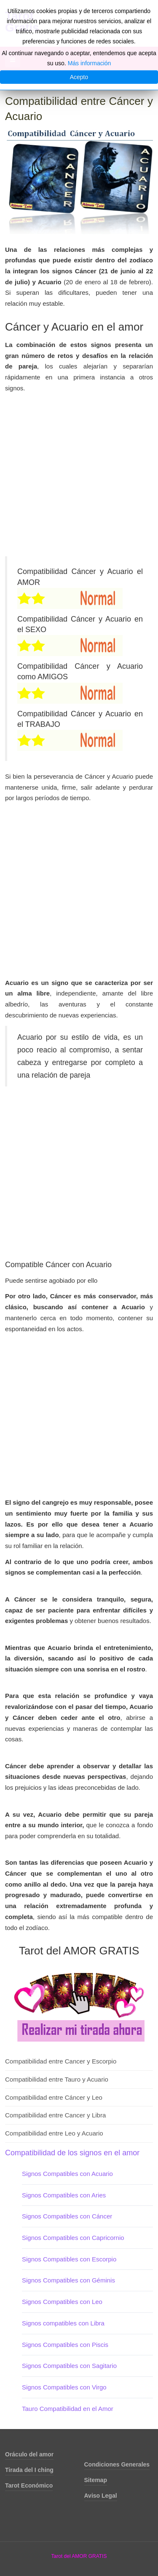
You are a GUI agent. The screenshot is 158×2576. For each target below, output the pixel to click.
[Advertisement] (79, 477)
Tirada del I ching (29, 2470)
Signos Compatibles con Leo (62, 2301)
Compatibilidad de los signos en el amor (72, 2153)
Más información (89, 63)
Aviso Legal (100, 2495)
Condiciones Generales (117, 2464)
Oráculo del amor (29, 2454)
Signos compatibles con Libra (63, 2323)
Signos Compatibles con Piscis (65, 2344)
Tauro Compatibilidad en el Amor (67, 2408)
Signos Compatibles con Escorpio (69, 2259)
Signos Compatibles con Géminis (68, 2280)
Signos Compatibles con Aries (64, 2195)
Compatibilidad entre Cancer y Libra (55, 2115)
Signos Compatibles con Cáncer (67, 2216)
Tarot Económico (29, 2485)
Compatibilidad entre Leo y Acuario (54, 2133)
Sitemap (95, 2480)
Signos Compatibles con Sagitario (69, 2365)
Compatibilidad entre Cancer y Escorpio (60, 2061)
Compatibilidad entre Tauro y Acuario (56, 2079)
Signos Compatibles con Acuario (67, 2173)
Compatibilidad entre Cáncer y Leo (53, 2097)
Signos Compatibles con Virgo (64, 2387)
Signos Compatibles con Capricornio (73, 2237)
